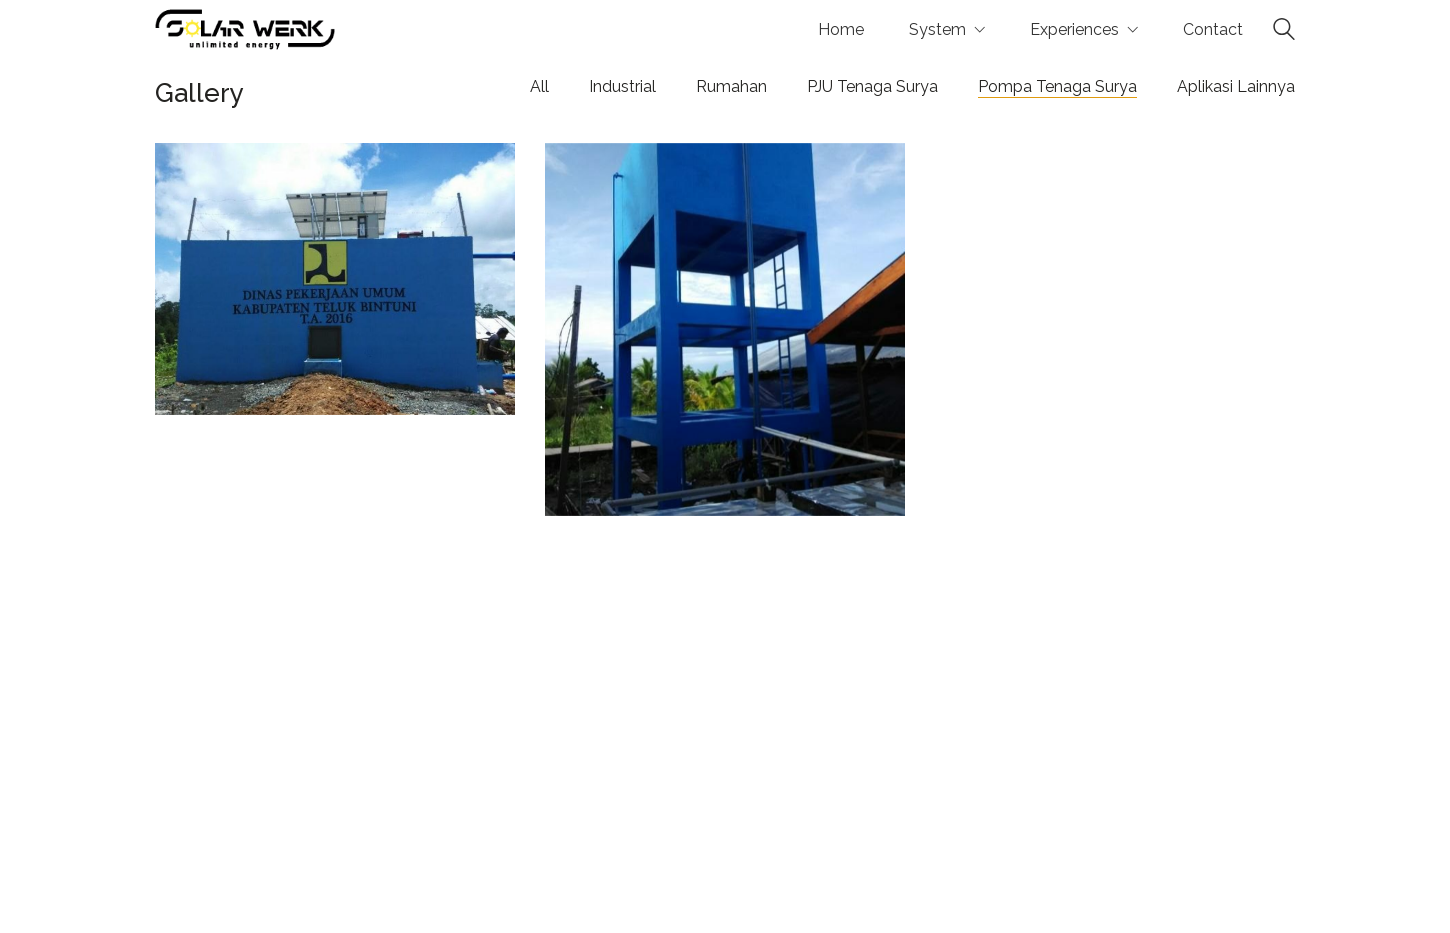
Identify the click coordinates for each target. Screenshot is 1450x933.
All (539, 86)
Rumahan (731, 86)
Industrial (622, 86)
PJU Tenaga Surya (872, 86)
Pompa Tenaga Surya (1057, 86)
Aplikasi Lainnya (1236, 86)
